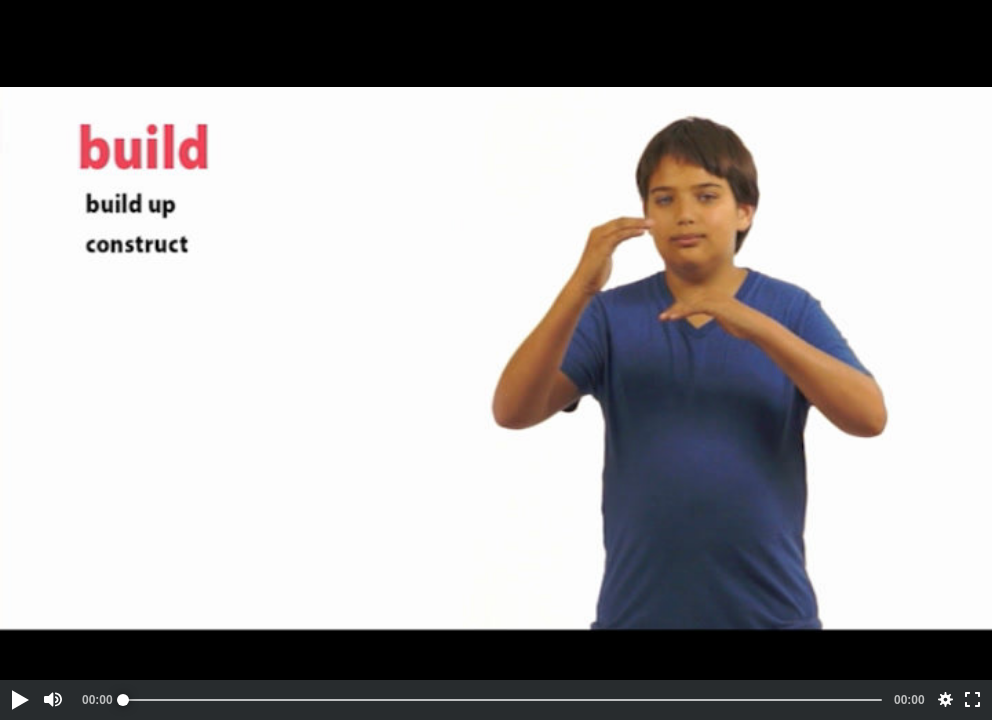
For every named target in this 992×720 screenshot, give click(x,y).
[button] (19, 700)
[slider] (502, 700)
